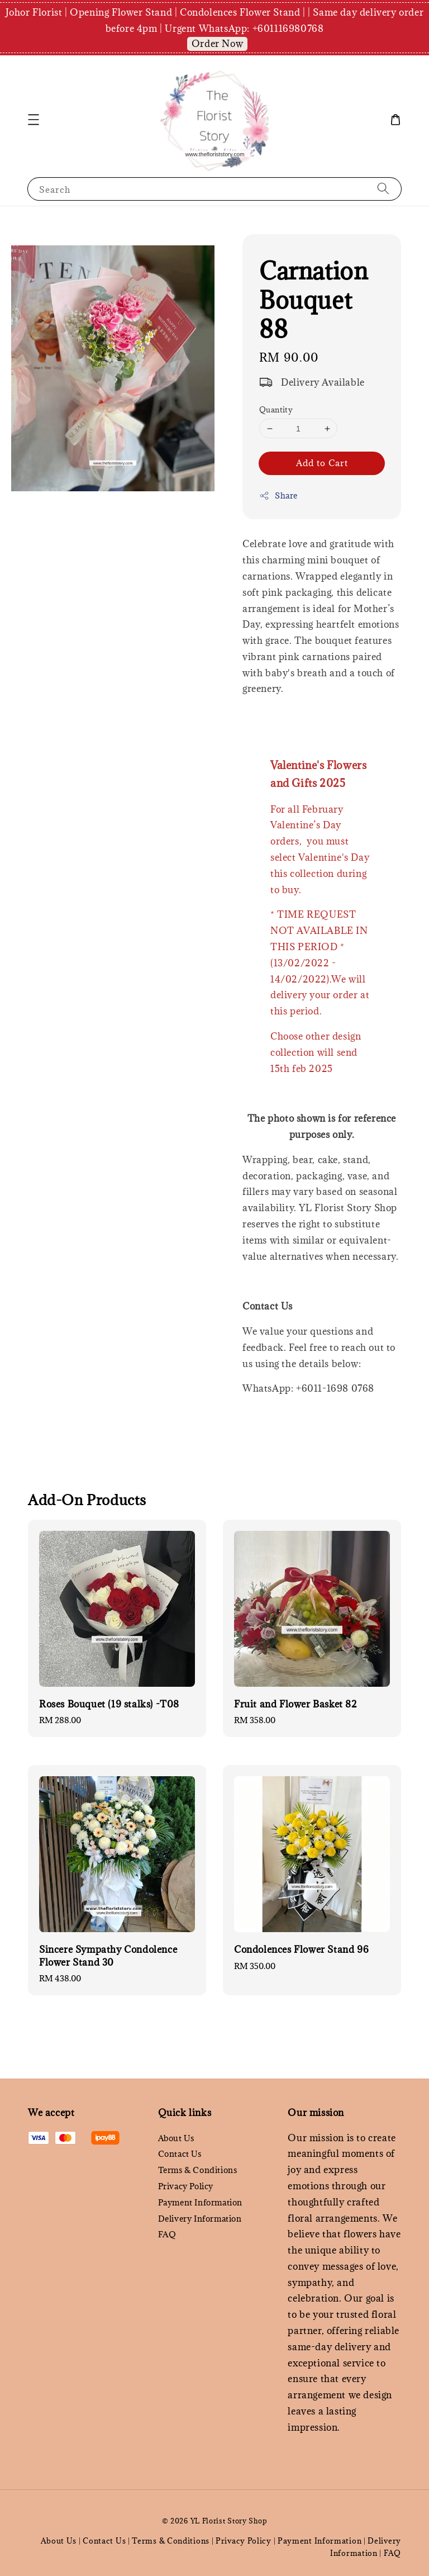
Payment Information (200, 2202)
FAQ (167, 2234)
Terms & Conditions (197, 2170)
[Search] (383, 189)
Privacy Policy (185, 2186)
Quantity (276, 410)
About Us (176, 2138)
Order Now (217, 43)
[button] (33, 119)
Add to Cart (322, 462)
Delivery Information (200, 2218)
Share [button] (278, 495)
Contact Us (180, 2153)
